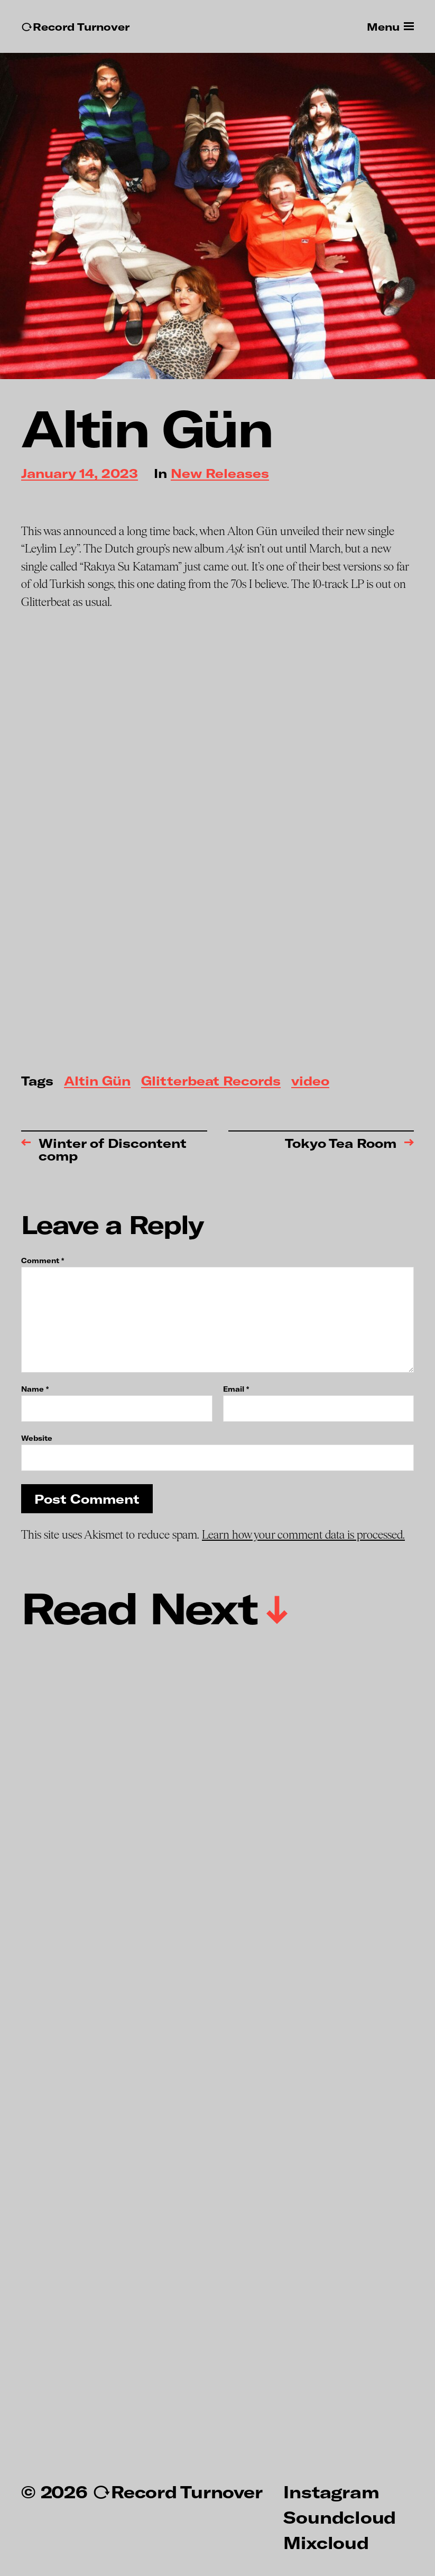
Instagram (331, 2491)
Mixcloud (325, 2542)
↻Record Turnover (75, 26)
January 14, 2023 (79, 474)
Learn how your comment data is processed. (303, 1535)
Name (35, 1389)
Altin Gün (97, 1081)
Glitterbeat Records (211, 1081)
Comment (42, 1260)
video (310, 1081)
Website (36, 1438)
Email (236, 1389)
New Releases (220, 474)
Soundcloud (339, 2517)
